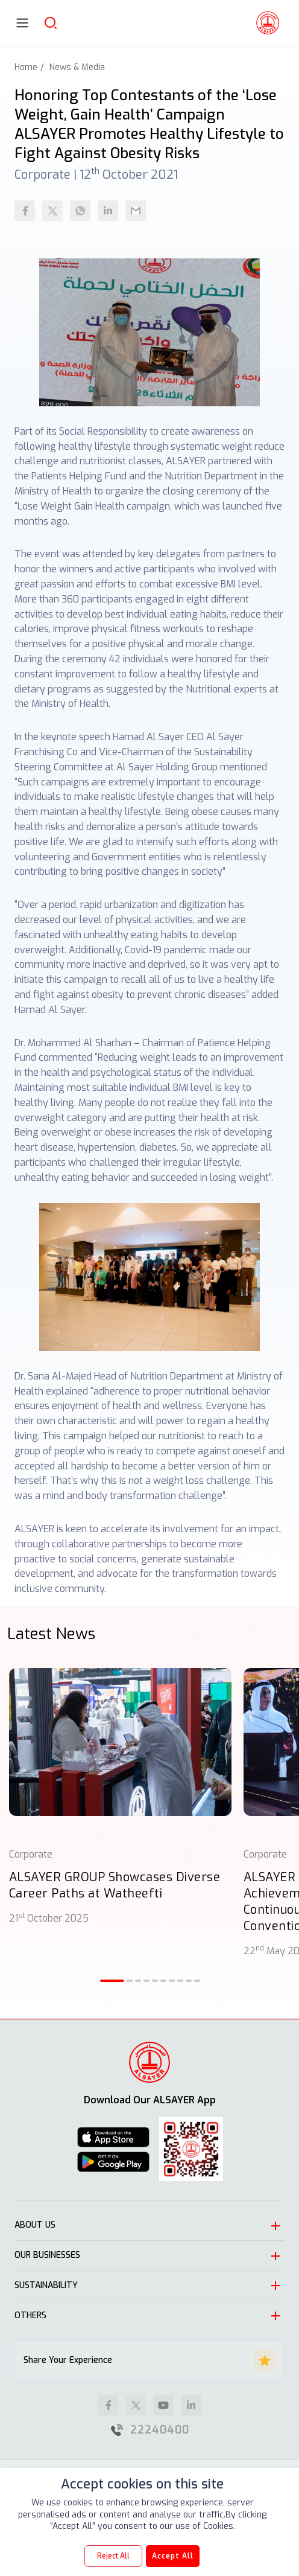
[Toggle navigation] (22, 22)
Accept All (173, 2556)
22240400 (159, 2430)
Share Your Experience (149, 2360)
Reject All (113, 2556)
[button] (112, 1981)
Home (25, 67)
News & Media (77, 67)
